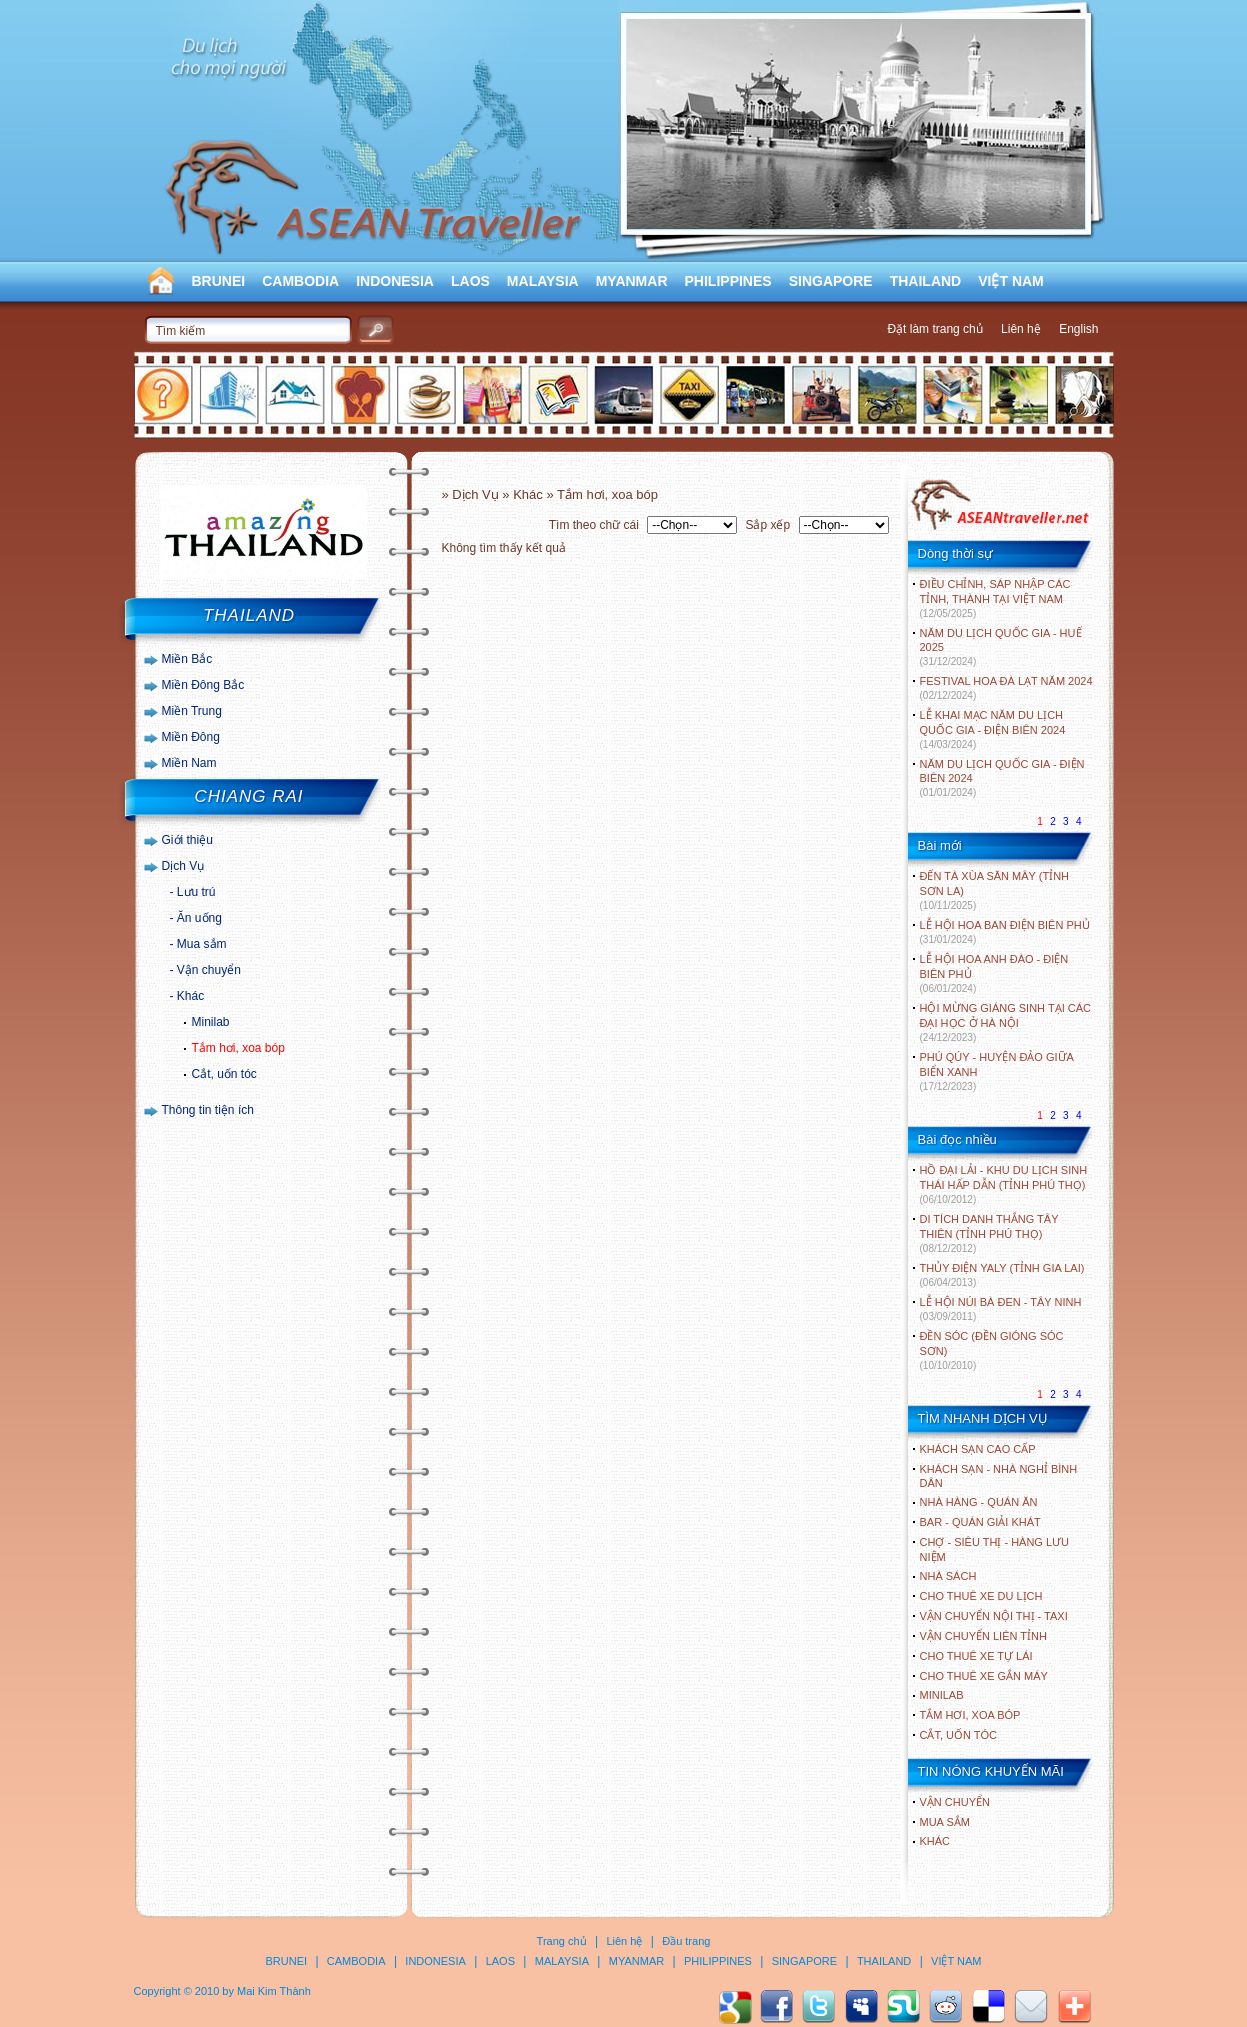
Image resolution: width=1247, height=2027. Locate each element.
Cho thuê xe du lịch (981, 1596)
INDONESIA (395, 281)
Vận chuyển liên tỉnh (983, 1636)
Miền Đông (191, 737)
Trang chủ (562, 1941)
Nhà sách (948, 1576)
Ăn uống (199, 918)
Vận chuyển (209, 970)
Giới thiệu (187, 840)
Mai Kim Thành (274, 1991)
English (1078, 329)
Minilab (211, 1022)
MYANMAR (632, 281)
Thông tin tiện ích (208, 1110)
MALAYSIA (543, 281)
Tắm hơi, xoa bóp (238, 1048)
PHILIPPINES (728, 281)
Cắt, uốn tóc (224, 1074)
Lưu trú (196, 892)
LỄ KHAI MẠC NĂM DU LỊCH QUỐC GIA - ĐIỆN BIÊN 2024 (993, 729)
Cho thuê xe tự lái (976, 1656)
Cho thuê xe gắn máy (984, 1676)
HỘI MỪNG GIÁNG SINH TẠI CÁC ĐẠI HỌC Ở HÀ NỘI (1005, 1022)
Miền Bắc (187, 659)
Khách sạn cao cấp (978, 1449)
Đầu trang (686, 1941)
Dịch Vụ (183, 866)
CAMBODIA (300, 281)
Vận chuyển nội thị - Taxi (994, 1616)
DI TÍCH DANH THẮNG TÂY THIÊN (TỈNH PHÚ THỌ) (989, 1233)
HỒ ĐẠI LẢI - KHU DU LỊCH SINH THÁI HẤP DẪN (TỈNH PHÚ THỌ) (1004, 1184)
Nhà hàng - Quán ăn (979, 1502)
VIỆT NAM (1011, 281)
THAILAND (926, 281)
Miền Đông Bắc (203, 685)
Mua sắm (202, 944)
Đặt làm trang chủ (934, 329)
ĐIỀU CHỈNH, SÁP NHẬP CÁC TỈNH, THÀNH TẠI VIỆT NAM (995, 598)
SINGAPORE (831, 281)
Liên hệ (1021, 329)
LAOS (470, 281)
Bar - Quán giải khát (980, 1522)
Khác (190, 996)
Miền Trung (192, 711)
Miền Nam (189, 763)
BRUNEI (219, 281)
